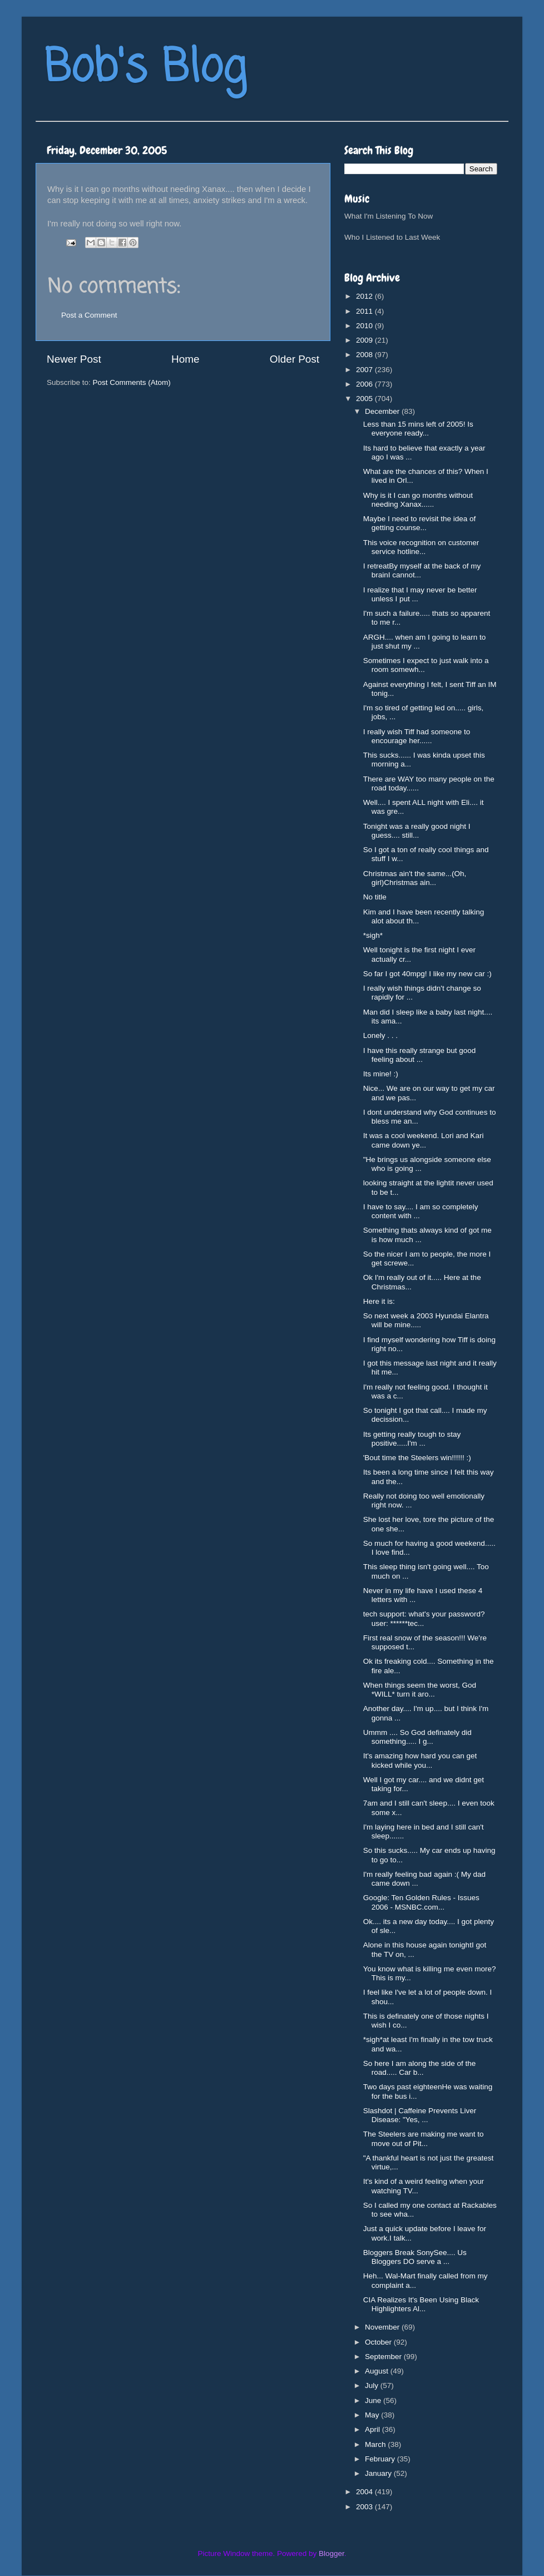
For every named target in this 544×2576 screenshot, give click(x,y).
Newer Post (74, 359)
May (373, 2415)
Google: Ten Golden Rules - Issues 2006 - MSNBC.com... (421, 1902)
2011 (365, 311)
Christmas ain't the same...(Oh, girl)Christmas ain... (415, 878)
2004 (365, 2492)
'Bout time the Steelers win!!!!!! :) (417, 1457)
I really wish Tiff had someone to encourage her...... (417, 736)
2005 (365, 398)
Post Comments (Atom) (132, 382)
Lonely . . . (380, 1035)
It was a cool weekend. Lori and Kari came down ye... (423, 1140)
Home (185, 359)
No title (375, 897)
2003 (365, 2507)
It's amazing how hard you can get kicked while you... (420, 1760)
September (384, 2356)
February (381, 2459)
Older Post (294, 359)
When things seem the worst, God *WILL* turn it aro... (419, 1689)
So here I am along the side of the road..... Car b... (419, 2067)
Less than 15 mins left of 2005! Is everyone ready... (418, 428)
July (372, 2385)
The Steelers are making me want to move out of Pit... (423, 2138)
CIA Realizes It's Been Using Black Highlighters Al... (421, 2304)
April (373, 2429)
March (376, 2444)
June (374, 2400)
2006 (365, 384)
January (379, 2473)
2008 (365, 354)
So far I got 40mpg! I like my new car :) (427, 974)
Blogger (331, 2553)
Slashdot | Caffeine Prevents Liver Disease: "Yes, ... (420, 2115)
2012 (365, 296)
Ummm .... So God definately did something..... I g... (417, 1737)
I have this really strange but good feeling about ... (419, 1055)
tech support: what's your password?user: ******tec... (424, 1618)
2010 (365, 326)
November (383, 2327)
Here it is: (379, 1301)
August (377, 2371)
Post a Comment (89, 315)
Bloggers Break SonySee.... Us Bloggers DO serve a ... (415, 2257)
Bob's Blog (145, 68)
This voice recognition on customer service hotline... (421, 547)
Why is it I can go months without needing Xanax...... (418, 499)
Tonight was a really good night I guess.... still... (417, 830)
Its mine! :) (380, 1074)
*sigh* (373, 935)
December (383, 411)
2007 (365, 369)
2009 (365, 340)
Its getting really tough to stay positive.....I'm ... (412, 1438)
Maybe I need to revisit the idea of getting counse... (419, 523)
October (379, 2342)
